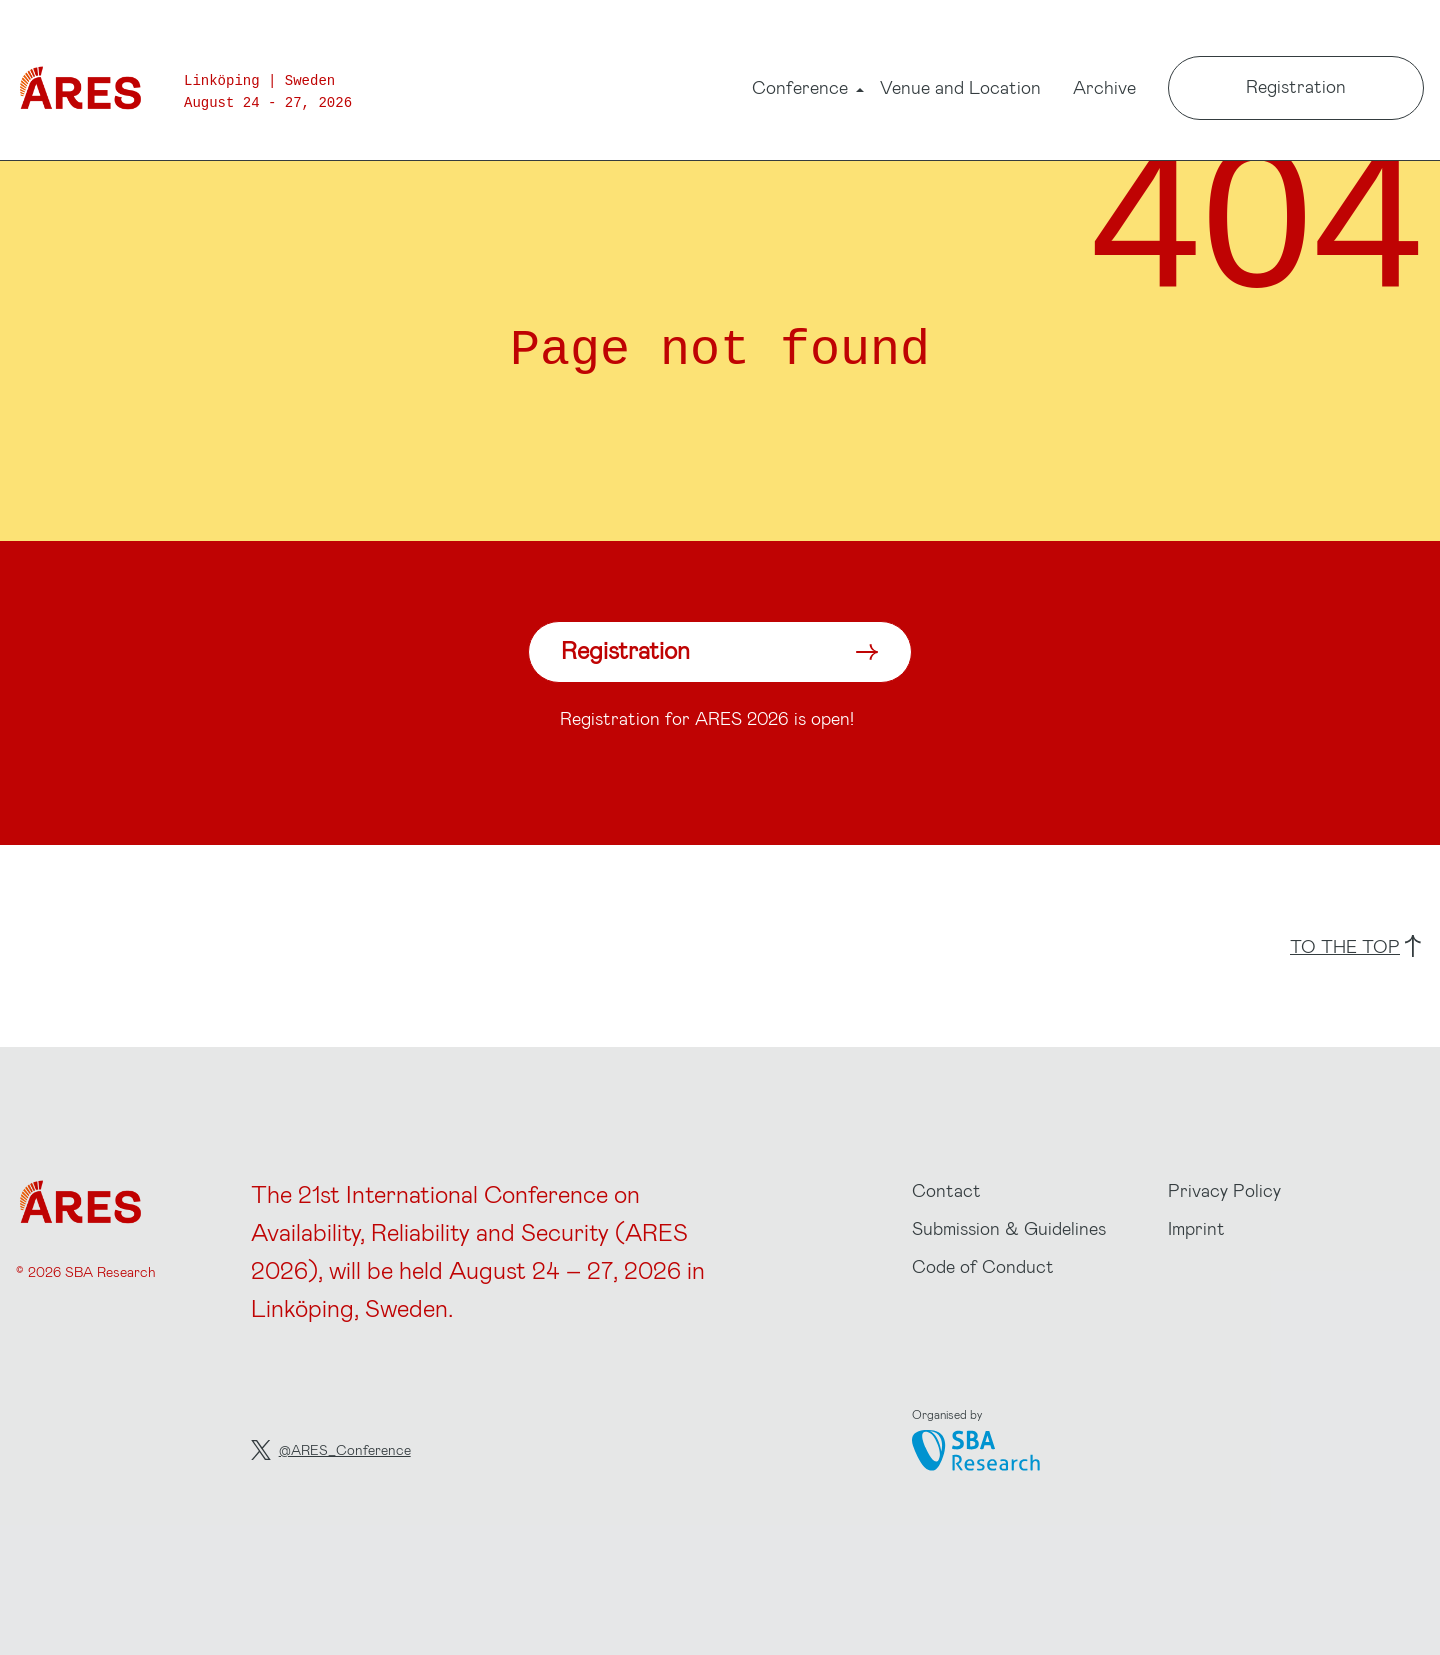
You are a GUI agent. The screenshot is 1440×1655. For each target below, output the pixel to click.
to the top (1355, 946)
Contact (946, 1190)
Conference (800, 90)
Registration (1296, 86)
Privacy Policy (1224, 1190)
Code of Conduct (983, 1266)
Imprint (1196, 1228)
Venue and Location (960, 87)
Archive (1104, 87)
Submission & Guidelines (1009, 1228)
